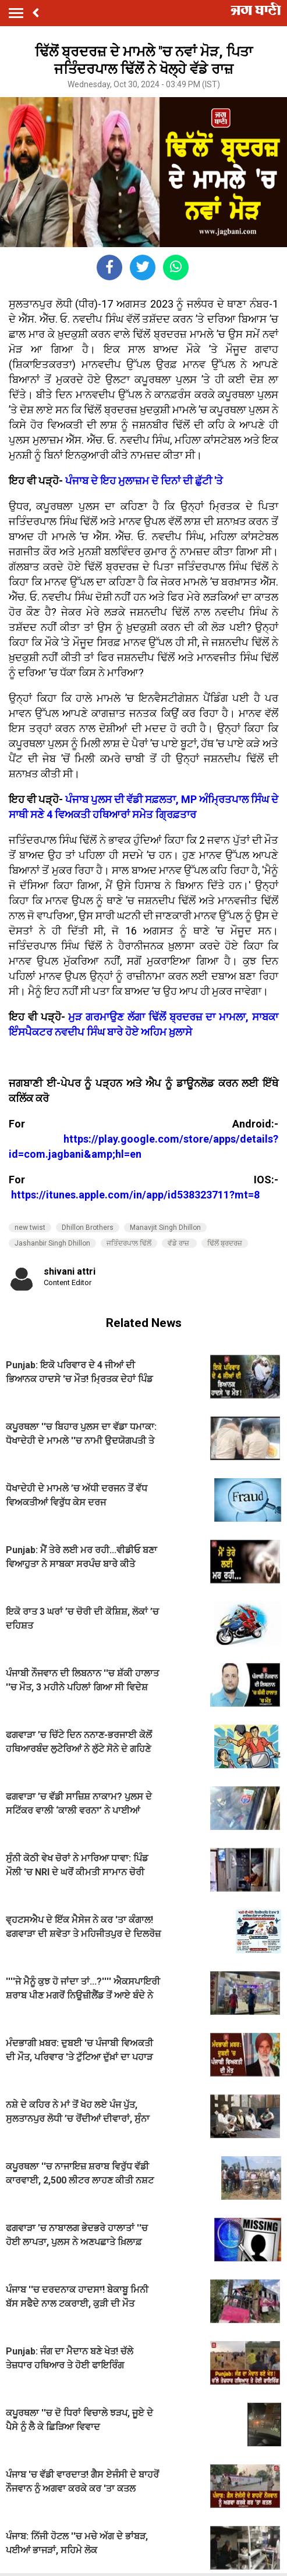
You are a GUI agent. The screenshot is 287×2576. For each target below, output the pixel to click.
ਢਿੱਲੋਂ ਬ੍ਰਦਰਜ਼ (224, 1243)
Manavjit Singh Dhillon (165, 1227)
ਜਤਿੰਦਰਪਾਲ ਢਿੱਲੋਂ (129, 1243)
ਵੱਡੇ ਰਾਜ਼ (179, 1243)
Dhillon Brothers (88, 1227)
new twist (30, 1227)
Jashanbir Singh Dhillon (52, 1243)
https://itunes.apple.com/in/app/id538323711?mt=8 (135, 1195)
